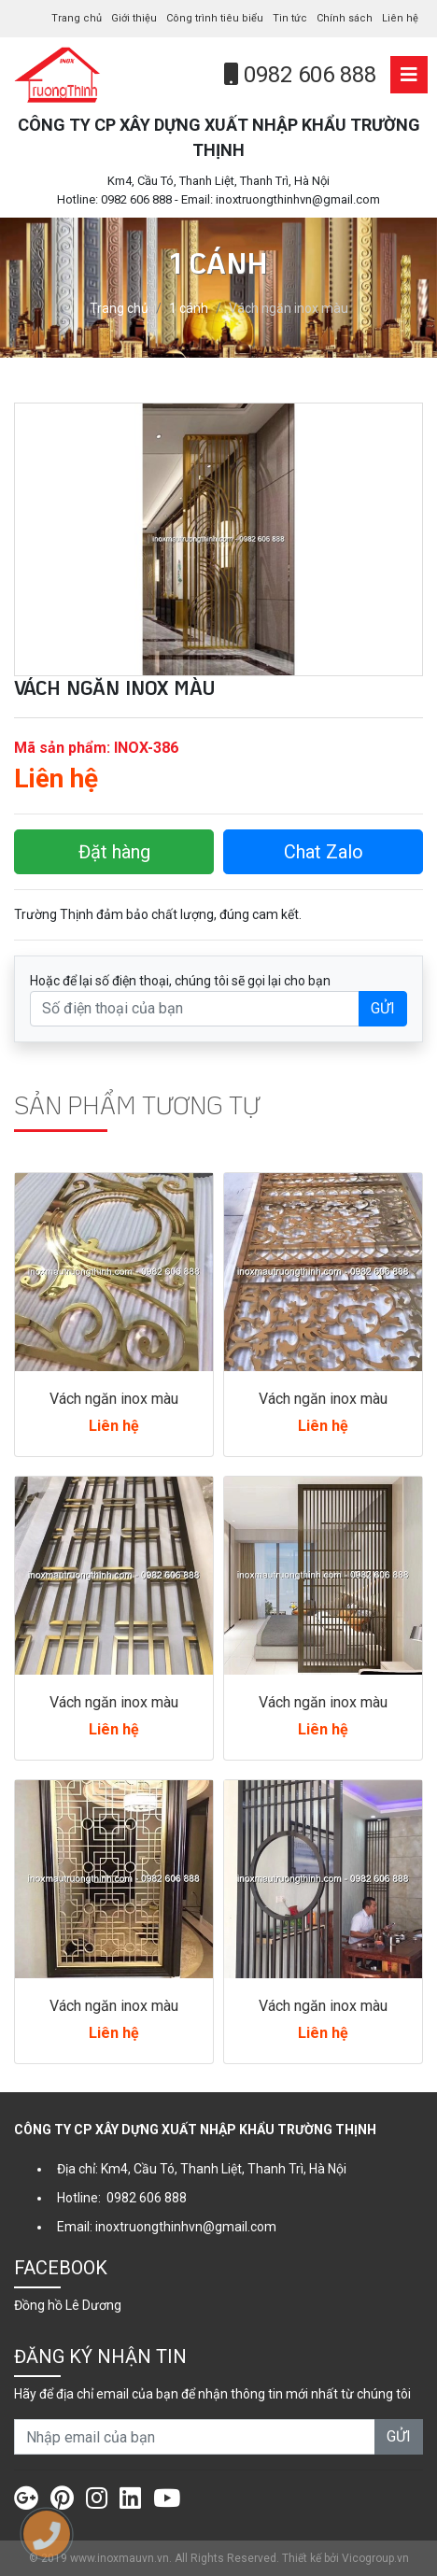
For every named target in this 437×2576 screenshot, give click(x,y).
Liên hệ (400, 18)
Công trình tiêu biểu (214, 18)
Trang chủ (76, 18)
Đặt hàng (114, 852)
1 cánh (188, 308)
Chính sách (345, 18)
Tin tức (290, 18)
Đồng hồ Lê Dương (67, 2305)
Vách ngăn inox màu (113, 1399)
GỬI (383, 1008)
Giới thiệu (134, 18)
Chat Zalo (323, 852)
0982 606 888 (300, 75)
